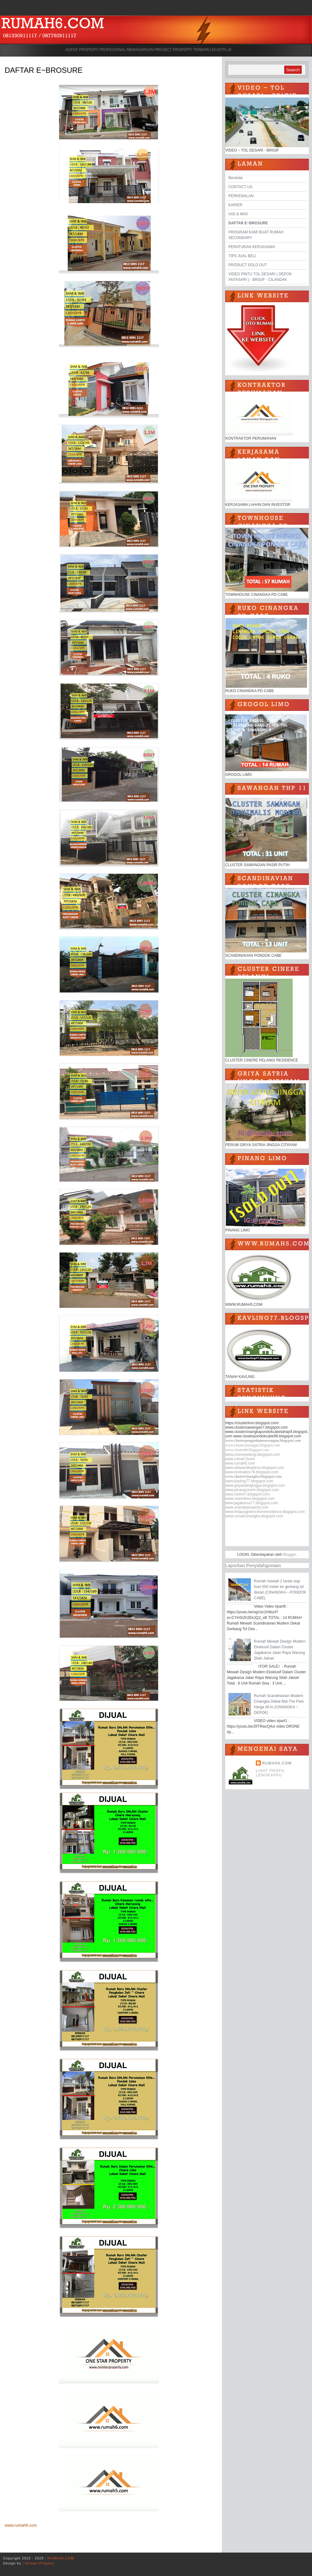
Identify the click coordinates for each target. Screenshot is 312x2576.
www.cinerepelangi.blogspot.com (252, 1454)
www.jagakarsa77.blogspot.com (251, 1503)
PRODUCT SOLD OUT (247, 265)
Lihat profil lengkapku (270, 1773)
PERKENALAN (241, 196)
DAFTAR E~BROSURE (44, 70)
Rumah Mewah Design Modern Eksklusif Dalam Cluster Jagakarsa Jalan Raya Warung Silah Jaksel (279, 1649)
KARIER (235, 205)
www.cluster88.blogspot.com (247, 1450)
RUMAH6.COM (277, 1763)
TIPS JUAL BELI (242, 256)
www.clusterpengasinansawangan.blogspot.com (263, 1440)
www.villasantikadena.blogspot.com (254, 1467)
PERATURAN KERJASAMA (251, 247)
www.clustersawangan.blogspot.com (252, 1445)
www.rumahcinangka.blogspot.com (254, 1516)
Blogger (289, 1554)
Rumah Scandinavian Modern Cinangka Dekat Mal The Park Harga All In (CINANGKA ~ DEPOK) (279, 1704)
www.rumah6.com (21, 2525)
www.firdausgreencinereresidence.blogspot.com (265, 1512)
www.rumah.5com (240, 1459)
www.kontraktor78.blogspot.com (251, 1472)
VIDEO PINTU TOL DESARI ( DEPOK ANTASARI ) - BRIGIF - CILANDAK (260, 277)
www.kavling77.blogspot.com (249, 1481)
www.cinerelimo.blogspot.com (250, 1498)
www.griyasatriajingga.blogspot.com (255, 1485)
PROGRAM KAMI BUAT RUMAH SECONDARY (255, 235)
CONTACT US (240, 187)
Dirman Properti (39, 2563)
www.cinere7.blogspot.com (247, 1494)
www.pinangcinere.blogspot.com (252, 1490)
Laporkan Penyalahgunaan (253, 1565)
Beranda (235, 178)
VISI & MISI (238, 214)
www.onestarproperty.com (246, 1507)
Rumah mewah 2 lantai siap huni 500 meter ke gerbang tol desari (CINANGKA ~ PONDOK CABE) (280, 1589)
